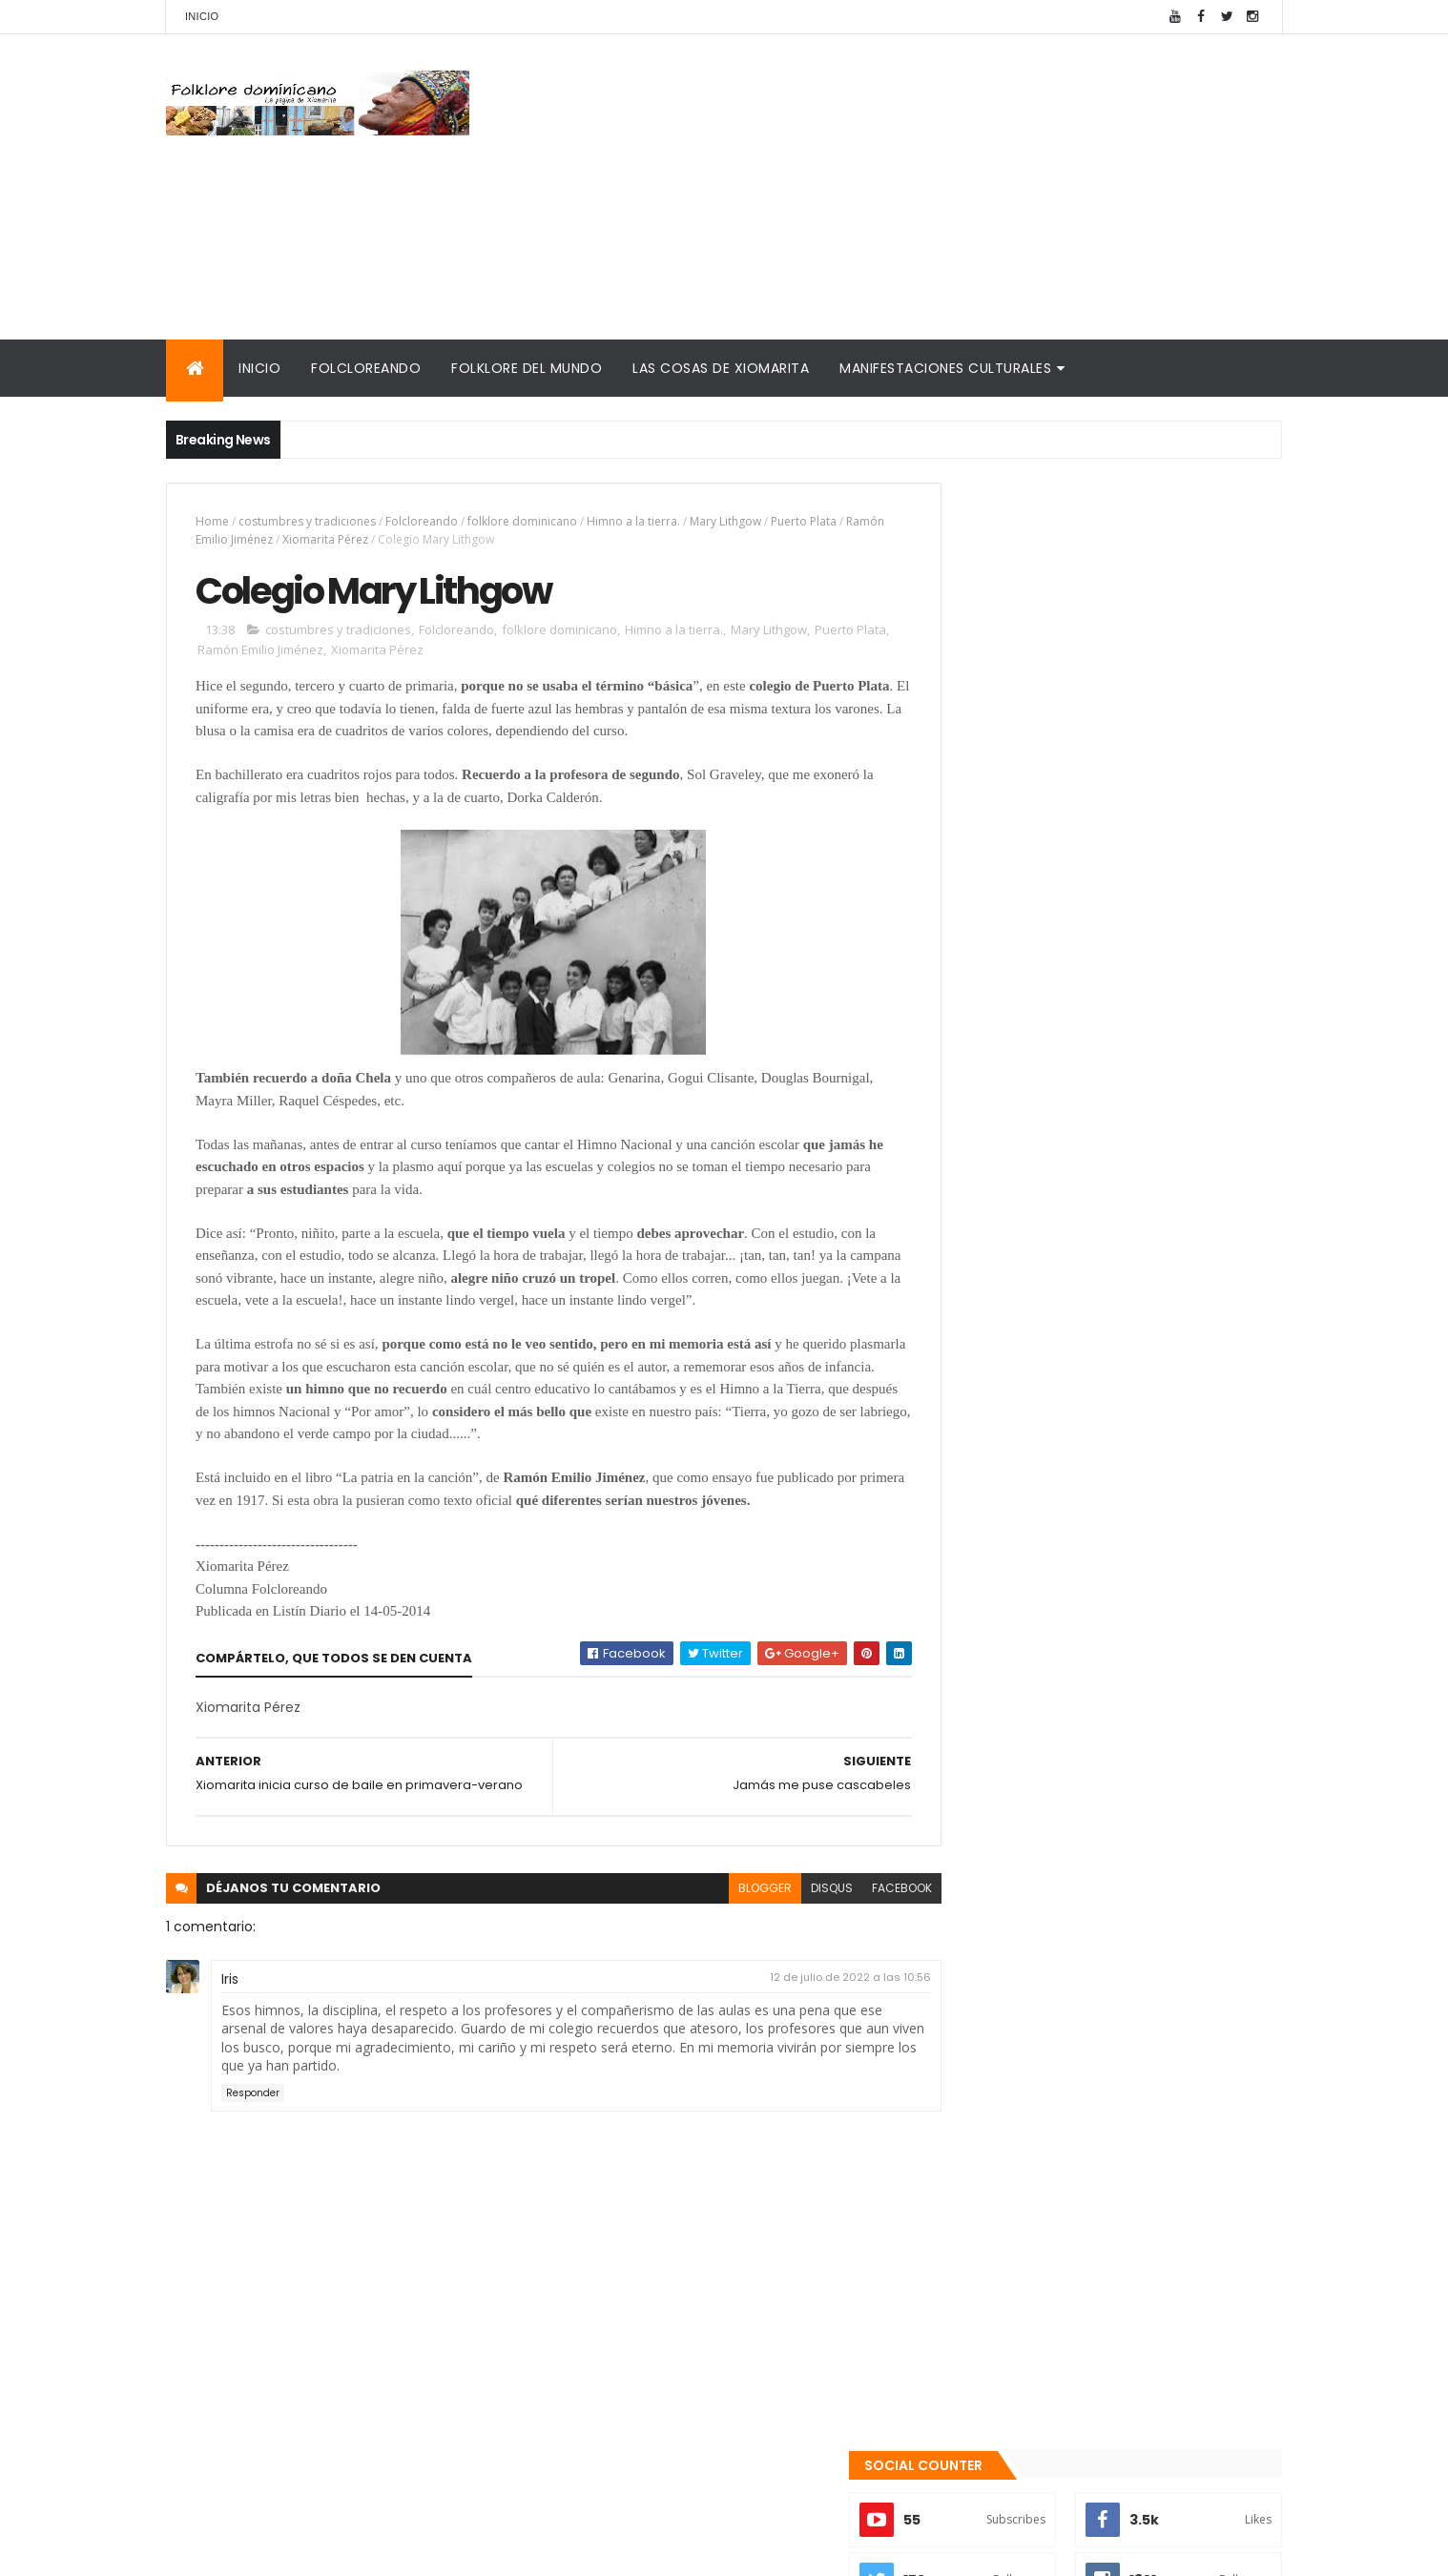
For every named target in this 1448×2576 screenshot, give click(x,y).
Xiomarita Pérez (366, 539)
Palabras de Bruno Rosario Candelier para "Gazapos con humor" (1089, 2198)
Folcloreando (366, 368)
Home (212, 521)
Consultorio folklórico (1016, 2122)
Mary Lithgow (725, 521)
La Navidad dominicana (1021, 2228)
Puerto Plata (804, 521)
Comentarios (1196, 2003)
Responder (252, 2129)
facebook (859, 1925)
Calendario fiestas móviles (1034, 2251)
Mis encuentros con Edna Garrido (1057, 2100)
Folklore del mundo (526, 368)
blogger (722, 1925)
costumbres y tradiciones (307, 521)
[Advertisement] (935, 186)
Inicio (201, 16)
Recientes (1022, 2003)
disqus (789, 1925)
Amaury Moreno (214, 2550)
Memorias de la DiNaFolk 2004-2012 (1064, 2167)
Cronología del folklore (1021, 2144)
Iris (229, 2015)
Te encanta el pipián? (1091, 1764)
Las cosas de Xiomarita (720, 368)
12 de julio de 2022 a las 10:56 (807, 2013)
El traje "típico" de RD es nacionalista (1140, 1918)
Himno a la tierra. (633, 521)
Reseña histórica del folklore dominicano (1086, 2297)
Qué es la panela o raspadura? (1121, 1841)
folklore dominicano (522, 521)
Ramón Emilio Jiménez (255, 539)
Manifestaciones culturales (945, 368)
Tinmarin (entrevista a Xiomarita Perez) (1083, 2274)
